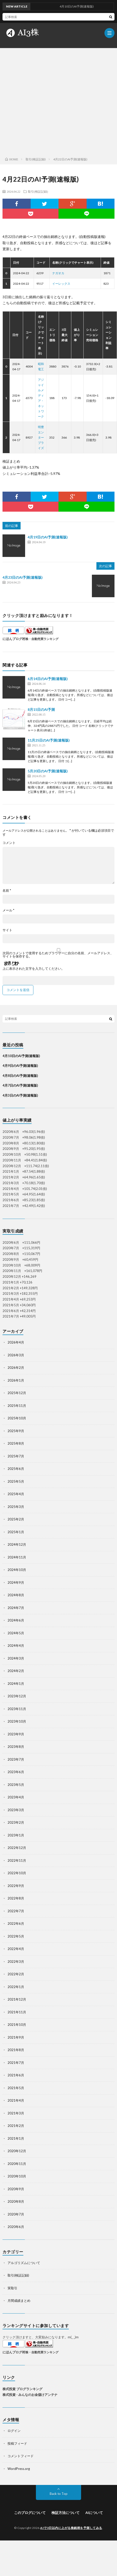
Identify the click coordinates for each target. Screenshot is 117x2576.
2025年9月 (16, 1431)
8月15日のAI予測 (41, 709)
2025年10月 (17, 1418)
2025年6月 (16, 1469)
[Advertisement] (50, 101)
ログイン (14, 2431)
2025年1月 (16, 1532)
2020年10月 (17, 2176)
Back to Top (59, 2494)
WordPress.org (19, 2469)
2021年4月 (16, 2100)
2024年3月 (16, 1658)
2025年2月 (16, 1519)
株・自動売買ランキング (42, 638)
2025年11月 (17, 1406)
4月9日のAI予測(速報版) (20, 1066)
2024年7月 (16, 1608)
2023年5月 (16, 1785)
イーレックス (61, 283)
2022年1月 (16, 1987)
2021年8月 (16, 2050)
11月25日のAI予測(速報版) (49, 740)
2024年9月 (16, 1582)
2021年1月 (16, 2138)
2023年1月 (16, 1835)
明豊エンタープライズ (41, 437)
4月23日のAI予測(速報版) (23, 577)
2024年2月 (16, 1671)
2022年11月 (17, 1860)
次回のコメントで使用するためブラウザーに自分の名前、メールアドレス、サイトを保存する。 (58, 954)
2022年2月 (16, 1974)
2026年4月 (16, 1342)
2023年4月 (16, 1797)
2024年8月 (16, 1595)
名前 (7, 890)
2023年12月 (17, 1696)
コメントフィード (21, 2456)
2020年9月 (16, 2189)
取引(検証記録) (38, 191)
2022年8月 (16, 1898)
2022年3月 (16, 1962)
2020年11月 (17, 2164)
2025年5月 (16, 1481)
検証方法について (65, 2512)
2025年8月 (16, 1443)
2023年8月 (16, 1747)
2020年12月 (17, 2151)
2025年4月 (16, 1494)
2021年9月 (16, 2037)
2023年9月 (16, 1734)
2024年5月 (16, 1633)
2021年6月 (16, 2075)
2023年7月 (16, 1759)
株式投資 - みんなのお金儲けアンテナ (30, 2395)
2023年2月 (16, 1822)
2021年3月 (16, 2113)
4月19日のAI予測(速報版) (48, 537)
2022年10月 (17, 1873)
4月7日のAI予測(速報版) (20, 1085)
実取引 (12, 2288)
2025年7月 (16, 1456)
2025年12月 (17, 1393)
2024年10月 (17, 1570)
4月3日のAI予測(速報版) (20, 1095)
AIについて (94, 2512)
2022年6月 (16, 1923)
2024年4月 (16, 1646)
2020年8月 (16, 2201)
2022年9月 (16, 1886)
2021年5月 (16, 2088)
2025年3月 (16, 1507)
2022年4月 (16, 1949)
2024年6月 (16, 1620)
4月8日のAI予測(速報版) (20, 1076)
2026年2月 (16, 1368)
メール (8, 910)
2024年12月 (17, 1544)
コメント (9, 842)
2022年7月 (16, 1911)
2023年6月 (16, 1772)
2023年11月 (17, 1709)
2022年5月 (16, 1936)
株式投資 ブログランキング (22, 2389)
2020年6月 (16, 2227)
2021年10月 (17, 2025)
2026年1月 (16, 1380)
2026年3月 (16, 1355)
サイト (7, 930)
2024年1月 (16, 1684)
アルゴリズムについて (24, 2263)
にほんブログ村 (14, 639)
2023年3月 (16, 1810)
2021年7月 (16, 2063)
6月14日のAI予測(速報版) (48, 679)
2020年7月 (16, 2214)
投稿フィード (17, 2443)
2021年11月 (17, 2012)
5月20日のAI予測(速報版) (48, 771)
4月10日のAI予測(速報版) (21, 1056)
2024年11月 (17, 1557)
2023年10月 (17, 1721)
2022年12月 (17, 1848)
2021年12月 (17, 1999)
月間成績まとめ (19, 2301)
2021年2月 (16, 2126)
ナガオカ (58, 273)
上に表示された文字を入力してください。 (34, 968)
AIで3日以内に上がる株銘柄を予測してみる (71, 2528)
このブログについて (30, 2512)
